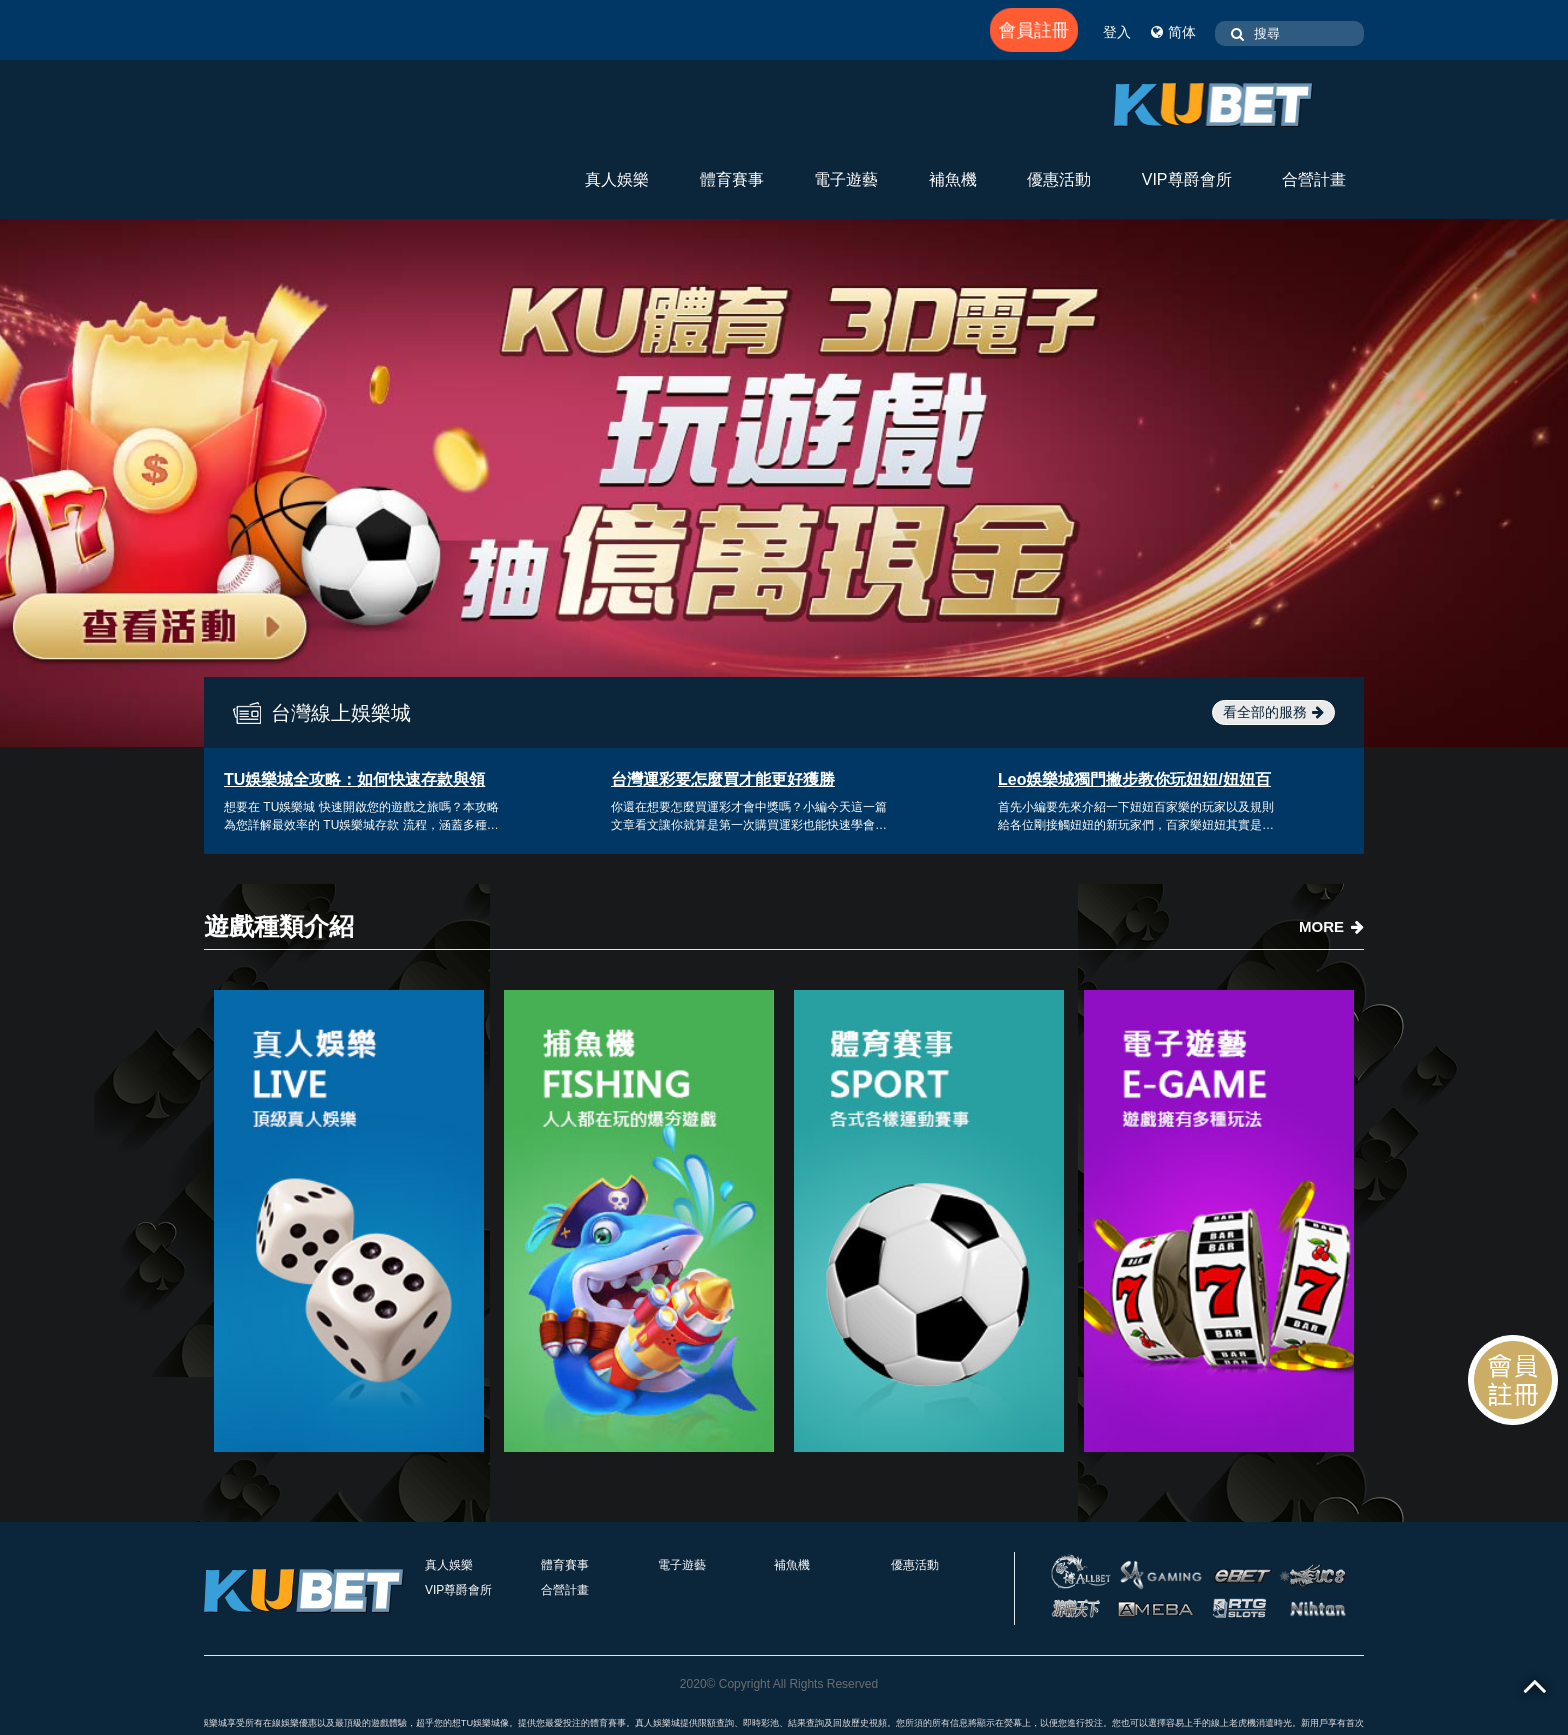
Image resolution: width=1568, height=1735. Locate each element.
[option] (784, 483)
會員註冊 (1034, 30)
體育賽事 (732, 179)
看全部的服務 (1273, 712)
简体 (1173, 32)
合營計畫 (1314, 179)
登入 (1117, 32)
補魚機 (953, 179)
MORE (1331, 926)
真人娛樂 (617, 179)
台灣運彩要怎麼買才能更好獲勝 (723, 779)
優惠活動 (1059, 179)
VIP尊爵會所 (1187, 179)
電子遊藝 (846, 179)
